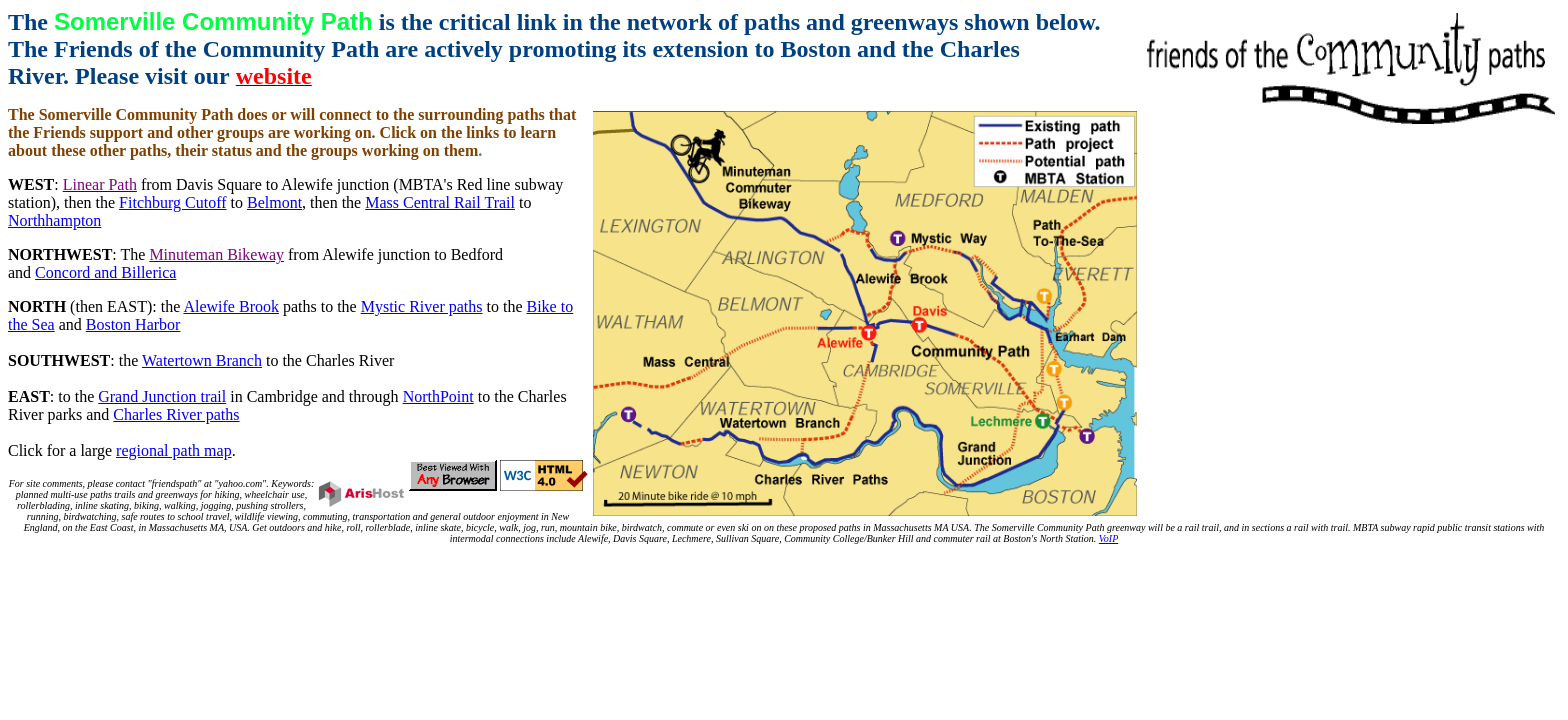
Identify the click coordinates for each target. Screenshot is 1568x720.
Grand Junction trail (162, 396)
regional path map (174, 450)
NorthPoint (438, 396)
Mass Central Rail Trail (440, 202)
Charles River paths (176, 414)
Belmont (274, 202)
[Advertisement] (784, 589)
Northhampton (54, 220)
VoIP (1108, 538)
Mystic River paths (422, 306)
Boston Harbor (133, 324)
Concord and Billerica (105, 272)
